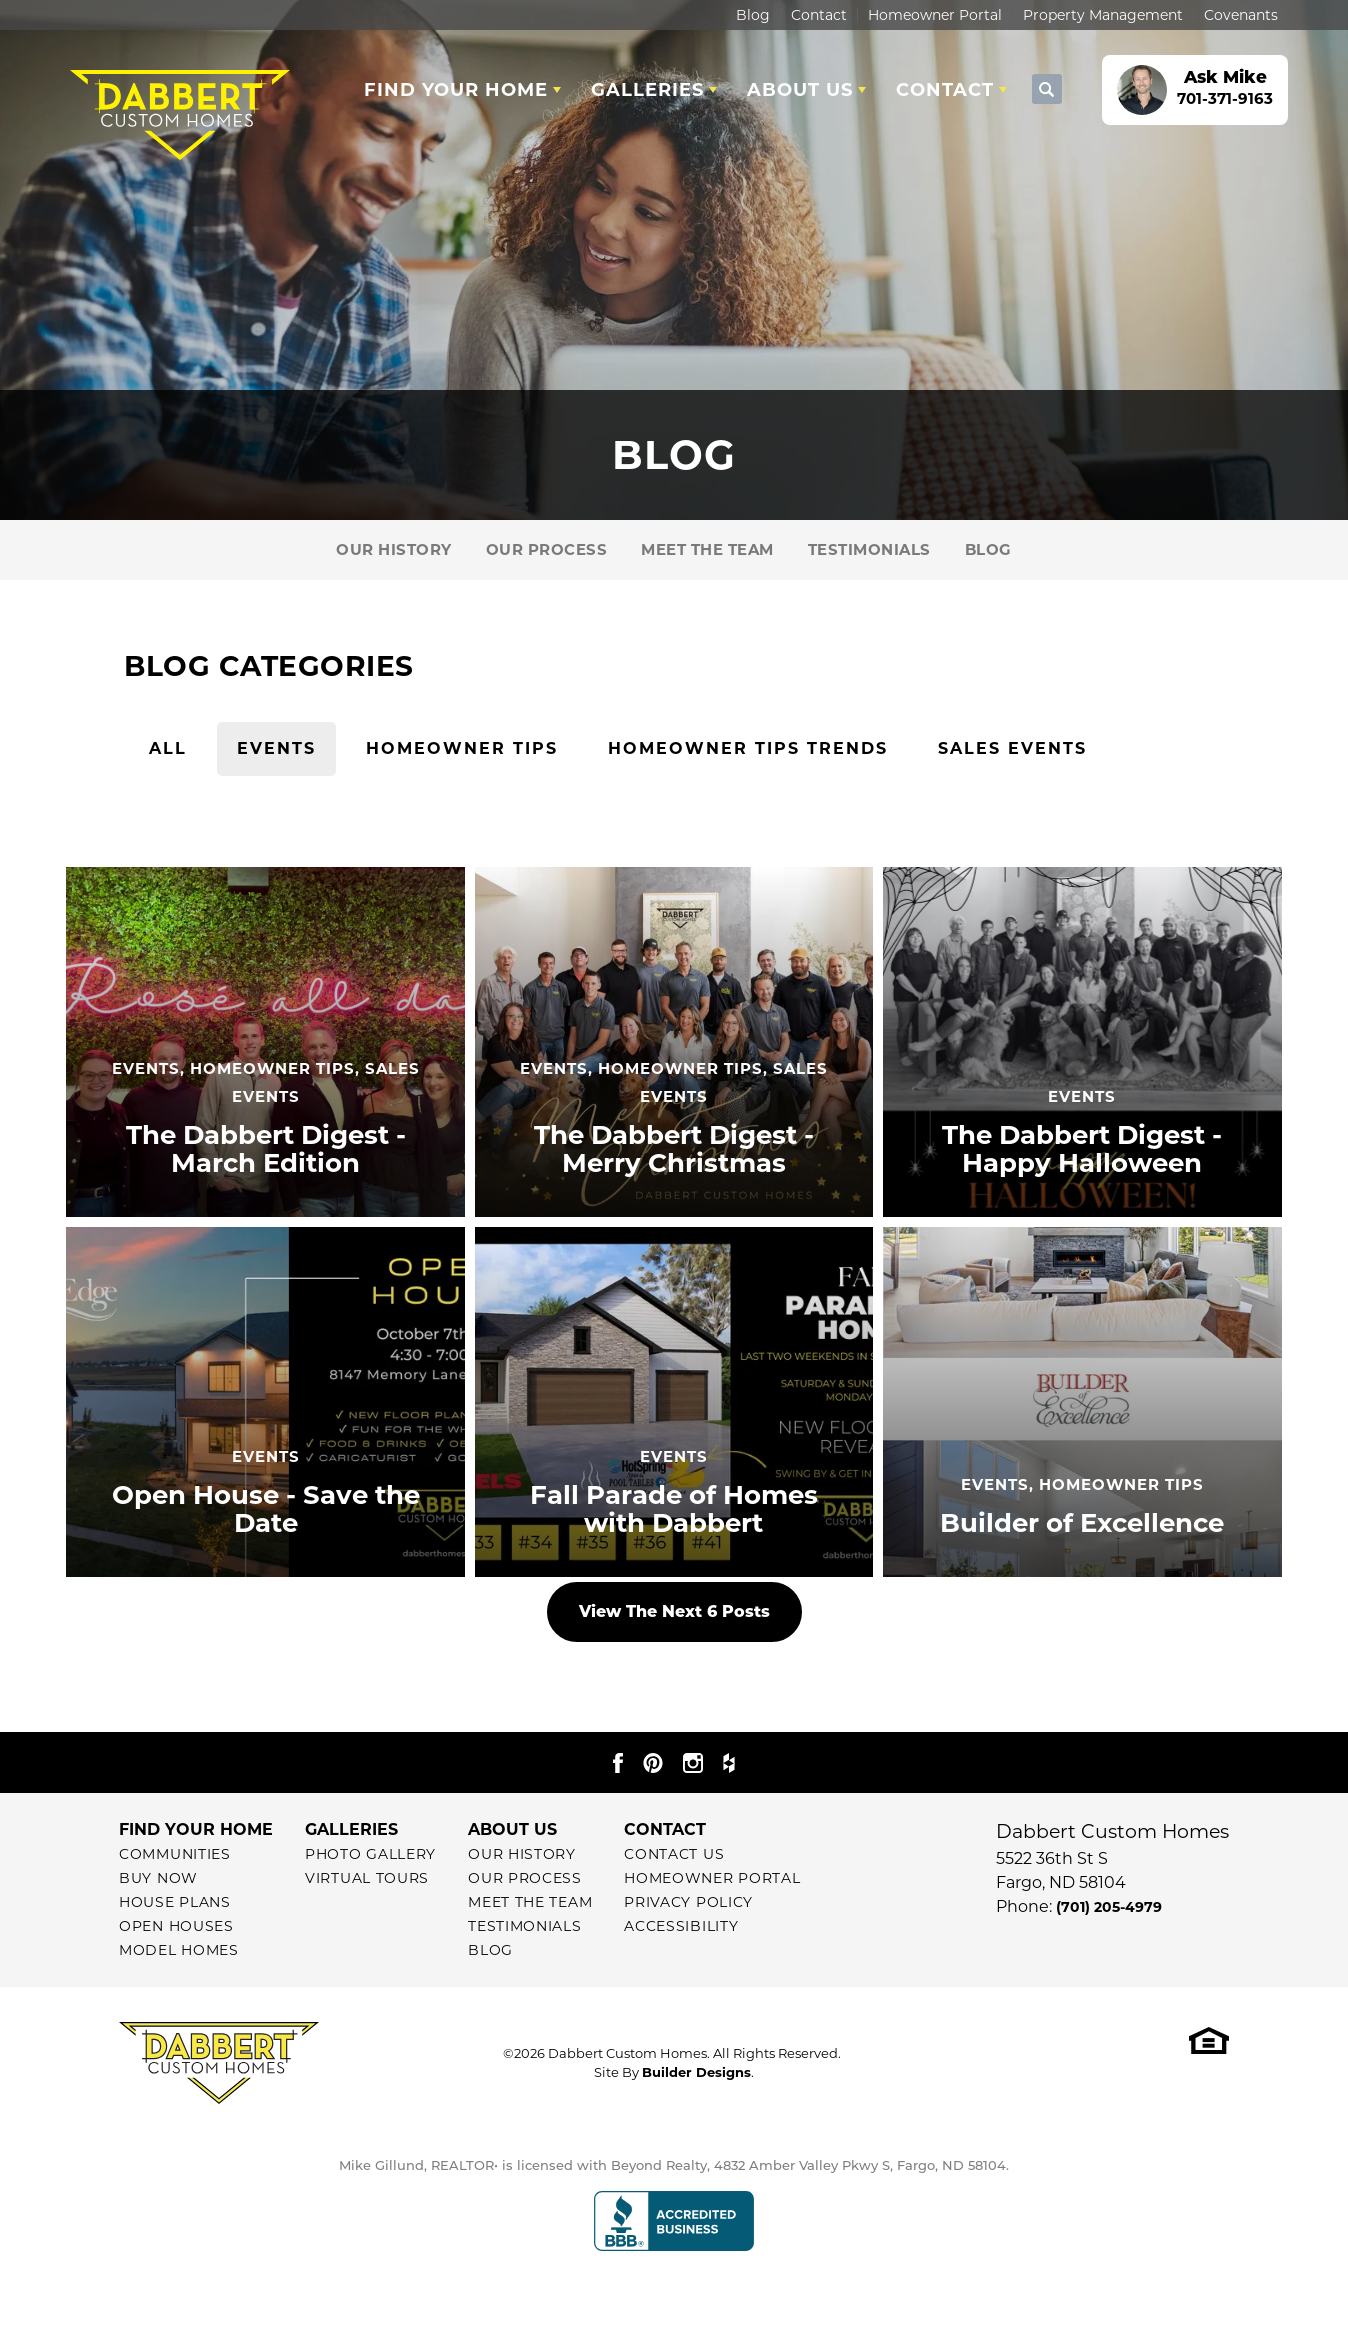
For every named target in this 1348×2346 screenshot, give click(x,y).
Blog (753, 15)
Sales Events (1012, 748)
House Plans (175, 1902)
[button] (1047, 90)
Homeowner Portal (935, 15)
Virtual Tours (367, 1878)
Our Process (547, 549)
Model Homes (179, 1950)
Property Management (1103, 15)
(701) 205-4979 (1109, 1907)
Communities (175, 1854)
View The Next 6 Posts (674, 1611)
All (168, 748)
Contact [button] (945, 90)
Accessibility (681, 1926)
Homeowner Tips (462, 748)
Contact (819, 15)
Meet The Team (707, 549)
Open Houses (176, 1926)
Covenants (1241, 15)
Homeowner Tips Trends (748, 748)
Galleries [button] (647, 90)
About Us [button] (800, 90)
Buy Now (158, 1878)
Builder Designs (696, 2072)
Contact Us (674, 1854)
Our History (394, 549)
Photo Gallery (370, 1854)
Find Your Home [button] (456, 90)
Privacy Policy (688, 1902)
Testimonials (869, 549)
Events (276, 748)
